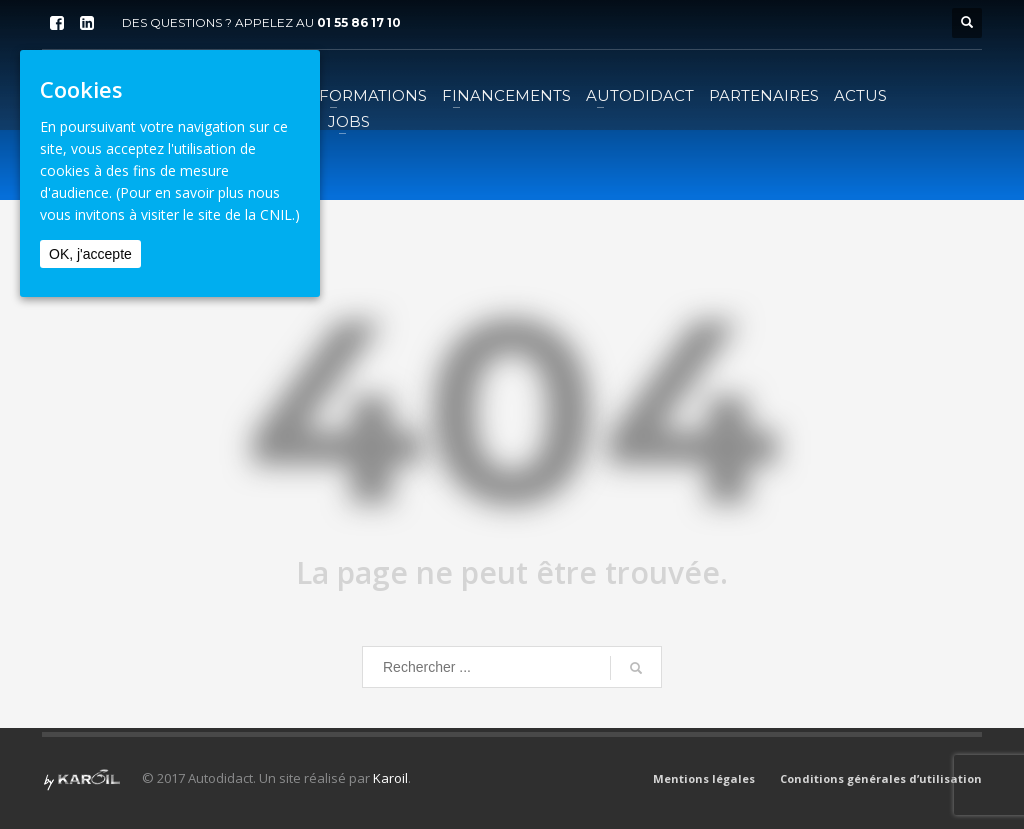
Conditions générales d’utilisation (881, 778)
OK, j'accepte (90, 254)
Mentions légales (704, 778)
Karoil (390, 778)
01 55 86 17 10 (359, 22)
